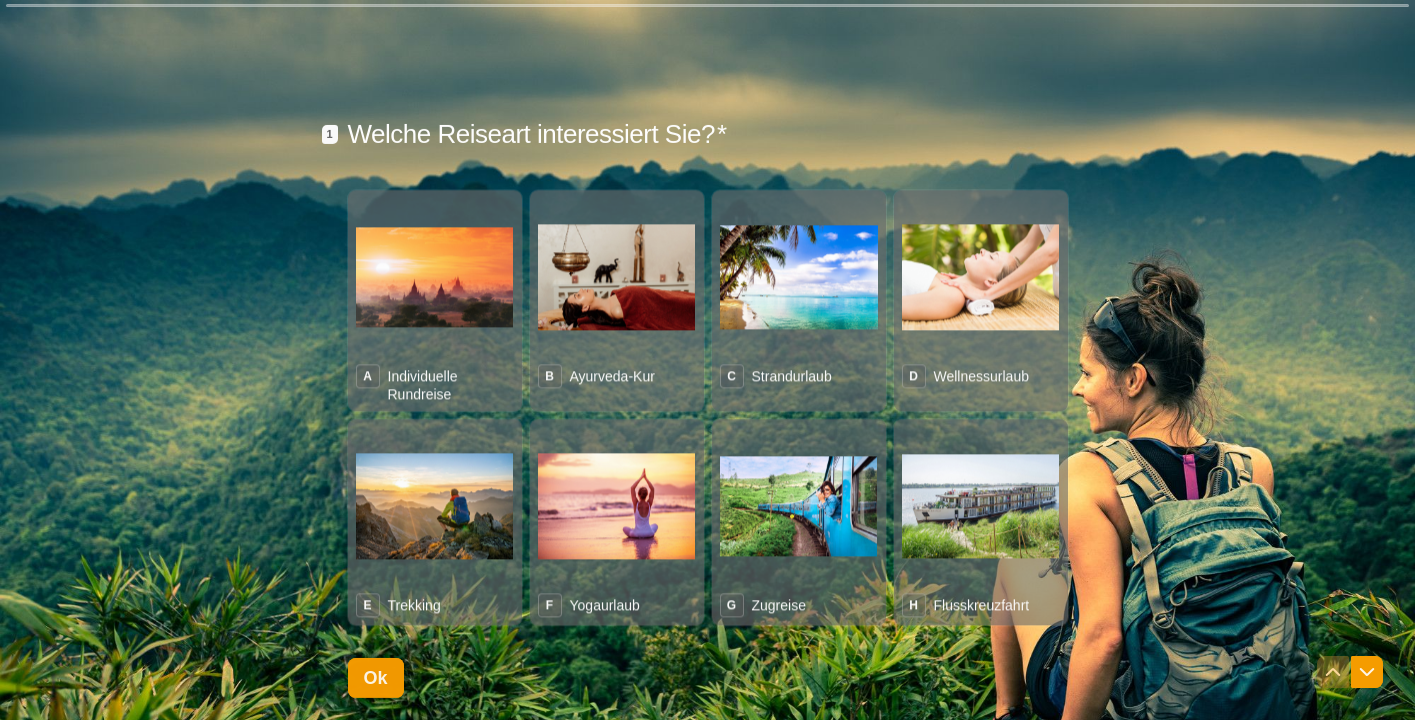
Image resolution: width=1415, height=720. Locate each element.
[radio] (435, 297)
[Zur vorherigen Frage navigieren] (1333, 672)
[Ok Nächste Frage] (376, 677)
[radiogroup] (708, 404)
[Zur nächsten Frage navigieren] (1367, 672)
